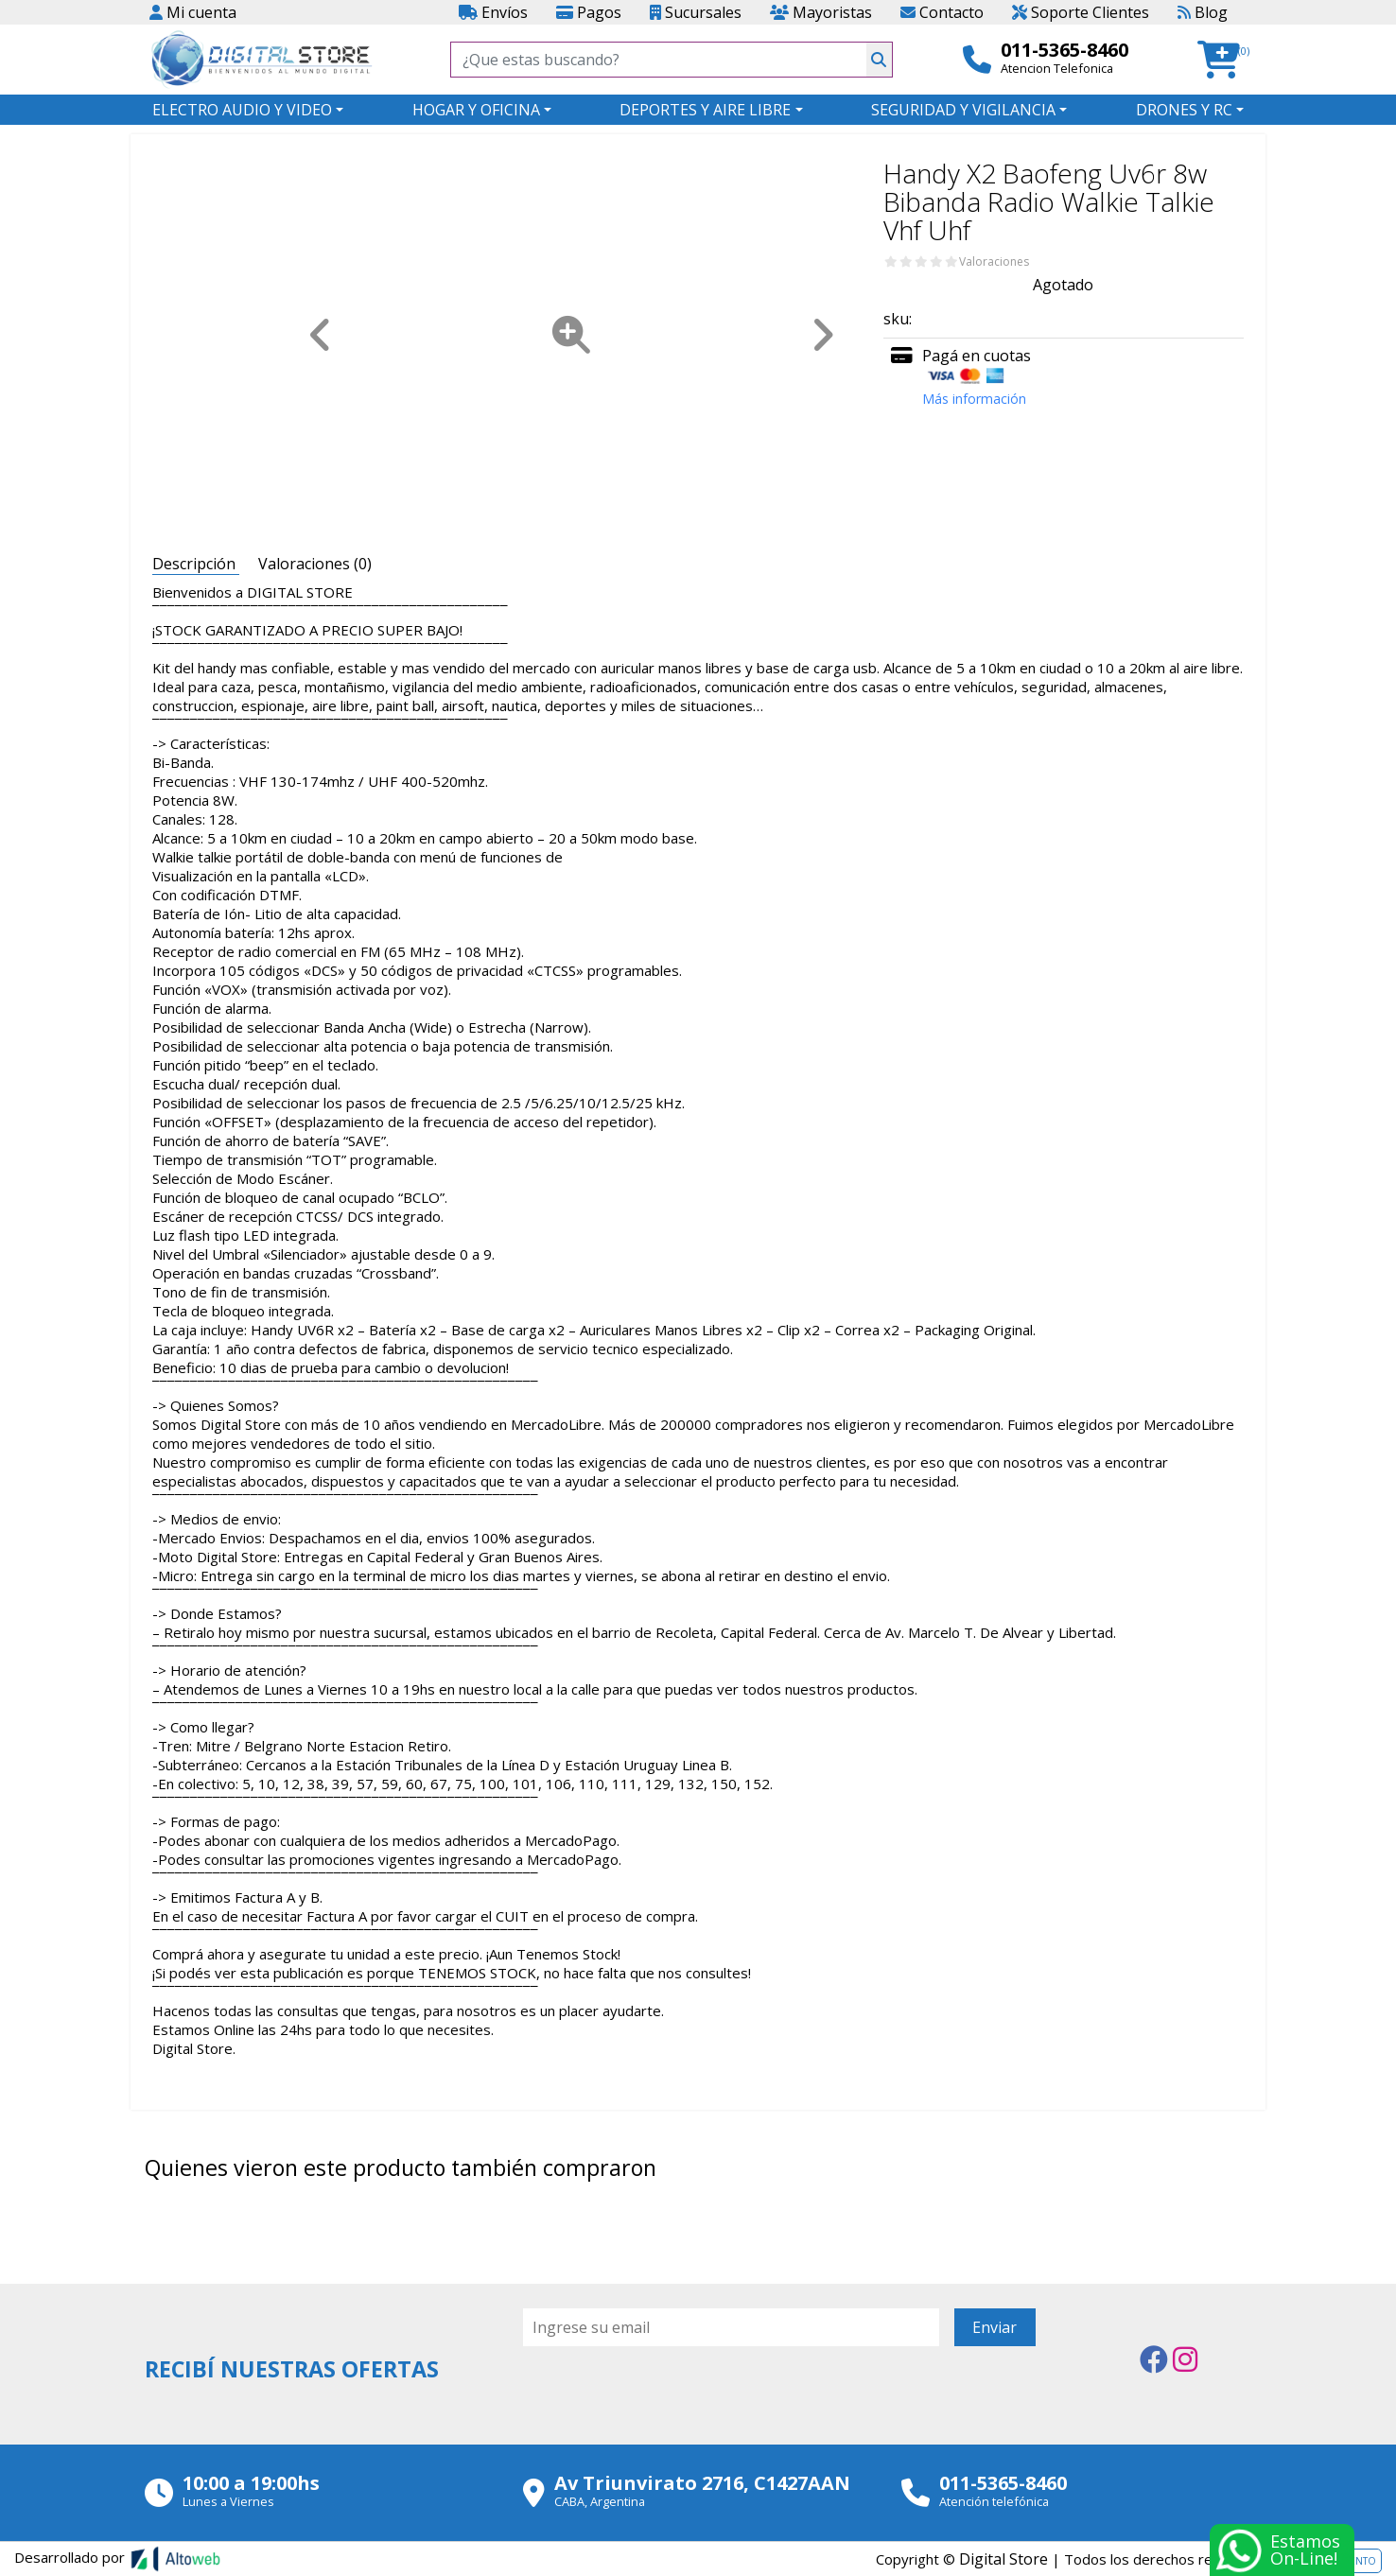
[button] (1224, 60)
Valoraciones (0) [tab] (315, 563)
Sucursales (696, 12)
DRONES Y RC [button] (1184, 109)
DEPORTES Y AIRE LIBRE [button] (705, 109)
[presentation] (667, 2398)
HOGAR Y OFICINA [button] (476, 109)
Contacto (942, 12)
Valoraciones (994, 262)
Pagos (588, 12)
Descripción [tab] (195, 563)
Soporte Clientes (1080, 12)
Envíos (493, 12)
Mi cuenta (192, 12)
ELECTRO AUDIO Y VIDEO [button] (242, 109)
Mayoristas (821, 12)
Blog (1203, 12)
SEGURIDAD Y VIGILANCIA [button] (963, 109)
